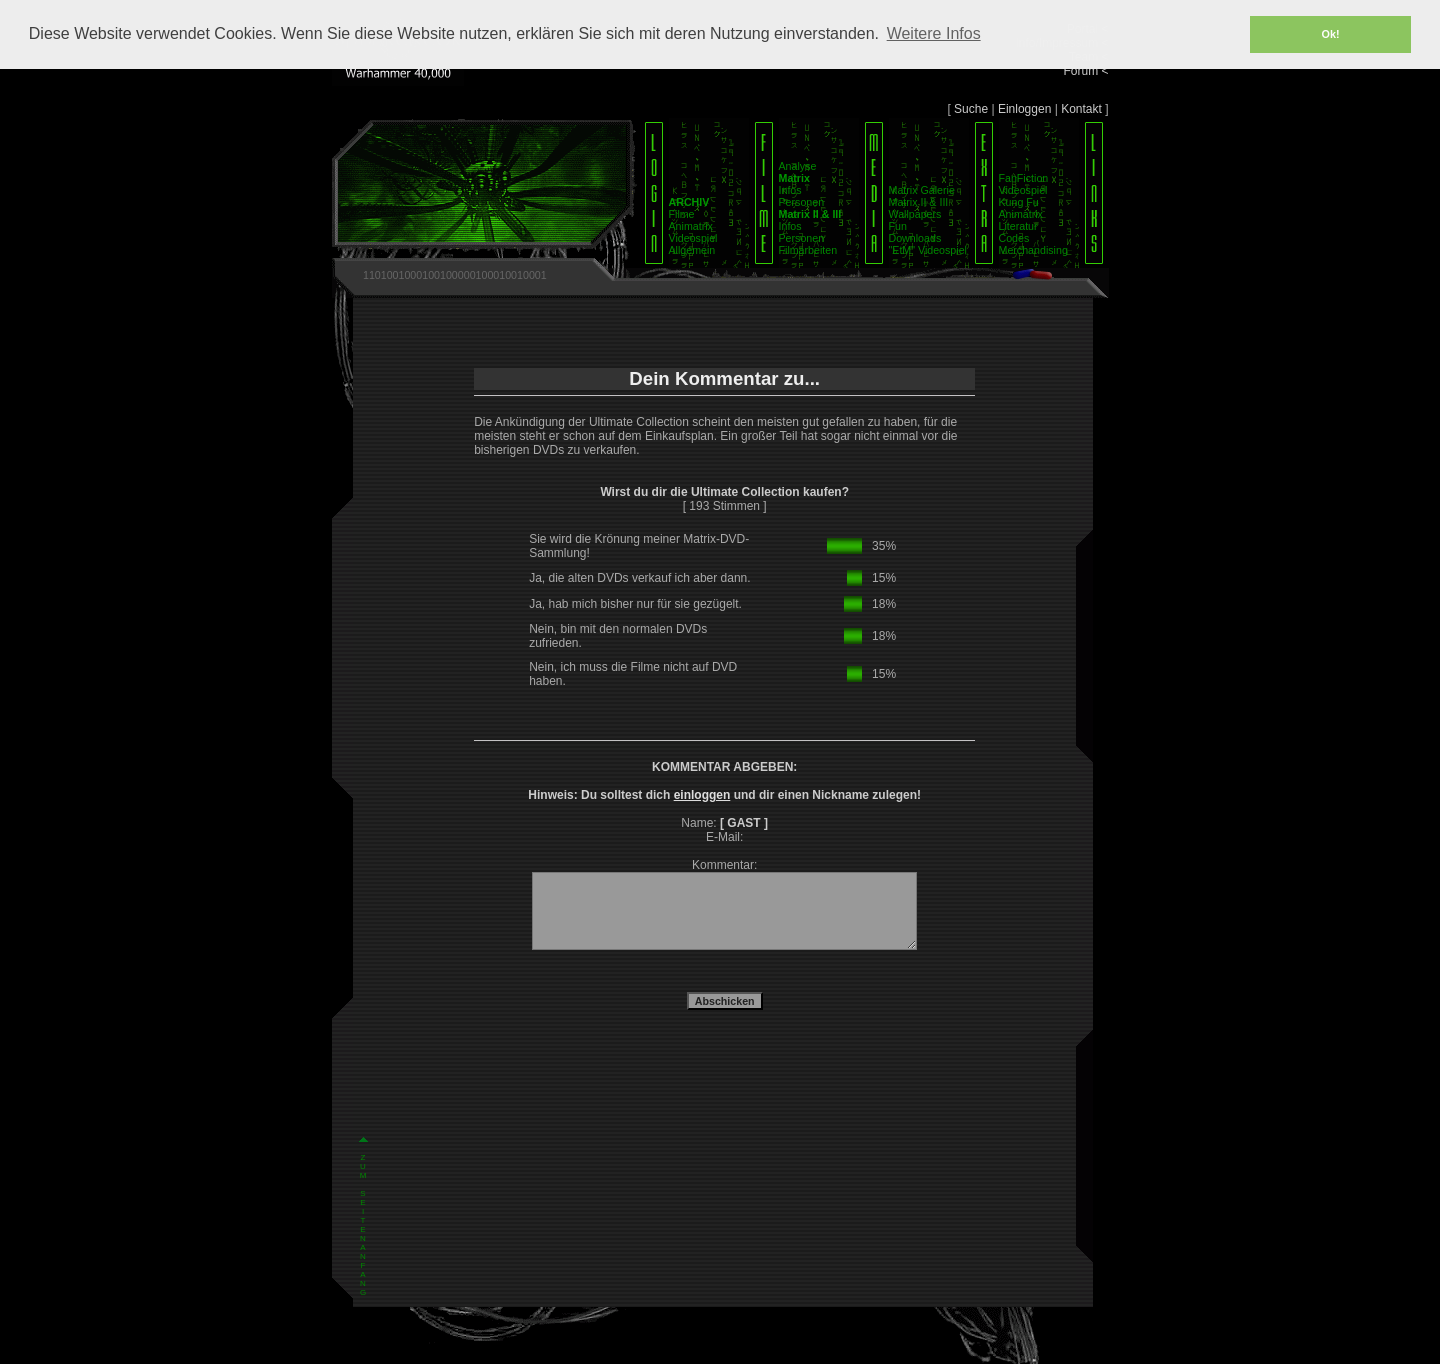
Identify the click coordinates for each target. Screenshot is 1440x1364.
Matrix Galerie (922, 190)
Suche (971, 109)
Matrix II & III (919, 202)
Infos (790, 190)
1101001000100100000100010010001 (455, 275)
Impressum (688, 1347)
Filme (682, 214)
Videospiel (693, 238)
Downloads (915, 238)
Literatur (1018, 226)
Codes (1014, 238)
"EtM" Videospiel (928, 250)
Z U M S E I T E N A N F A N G (363, 984)
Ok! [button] (1331, 34)
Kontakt (1081, 109)
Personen (802, 202)
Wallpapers (915, 214)
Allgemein (692, 250)
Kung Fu (1019, 202)
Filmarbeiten (808, 250)
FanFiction (1024, 178)
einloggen (702, 795)
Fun (898, 226)
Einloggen (1024, 109)
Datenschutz (748, 1347)
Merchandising (1033, 250)
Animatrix (691, 226)
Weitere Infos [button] (934, 33)
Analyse (798, 166)
